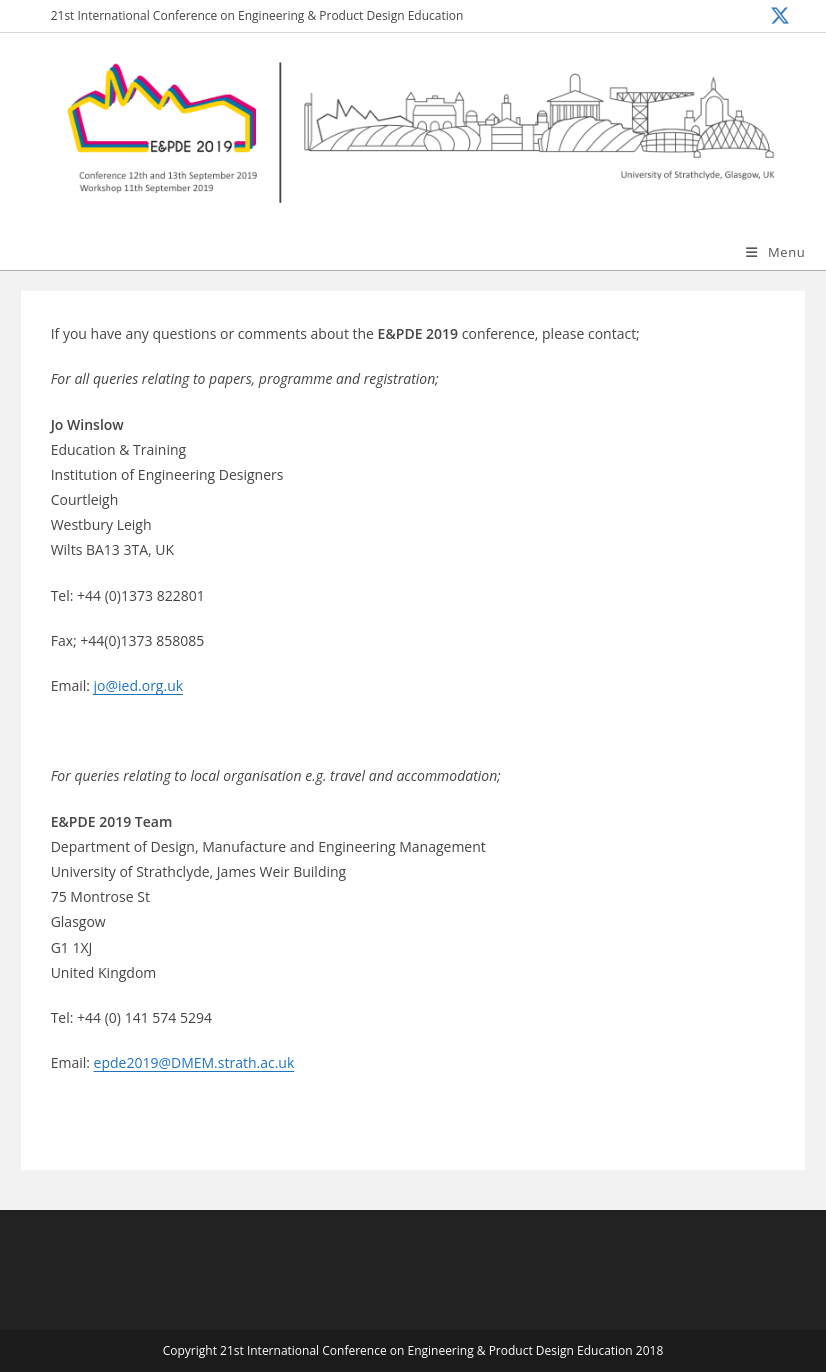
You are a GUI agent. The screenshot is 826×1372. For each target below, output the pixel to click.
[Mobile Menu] (775, 252)
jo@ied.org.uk (139, 685)
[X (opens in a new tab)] (777, 16)
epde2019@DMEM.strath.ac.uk (194, 1062)
